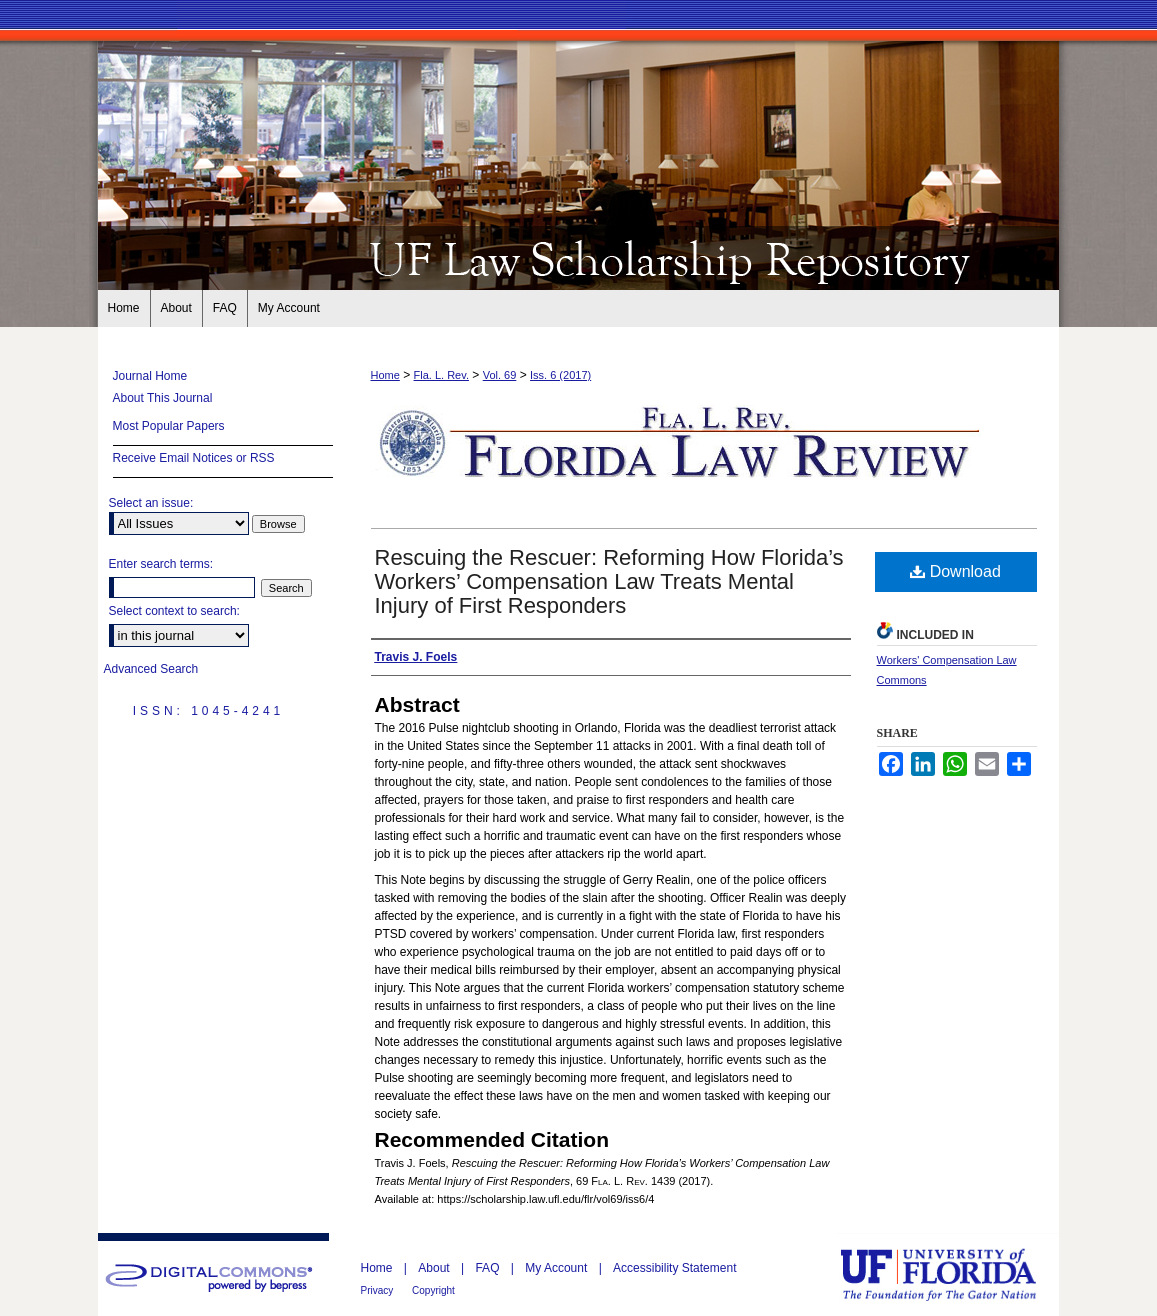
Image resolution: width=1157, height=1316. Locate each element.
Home (385, 375)
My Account (557, 1268)
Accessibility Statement (674, 1268)
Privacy (379, 1290)
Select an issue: (151, 503)
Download (955, 571)
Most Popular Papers (169, 426)
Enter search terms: (161, 564)
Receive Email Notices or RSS (194, 458)
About (435, 1268)
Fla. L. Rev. (441, 375)
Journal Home (150, 376)
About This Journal (163, 398)
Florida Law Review (579, 258)
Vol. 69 (500, 375)
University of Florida (953, 1274)
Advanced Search (151, 669)
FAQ (488, 1268)
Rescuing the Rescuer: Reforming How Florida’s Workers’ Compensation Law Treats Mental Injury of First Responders (609, 581)
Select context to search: (174, 611)
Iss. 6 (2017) (560, 375)
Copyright (433, 1290)
